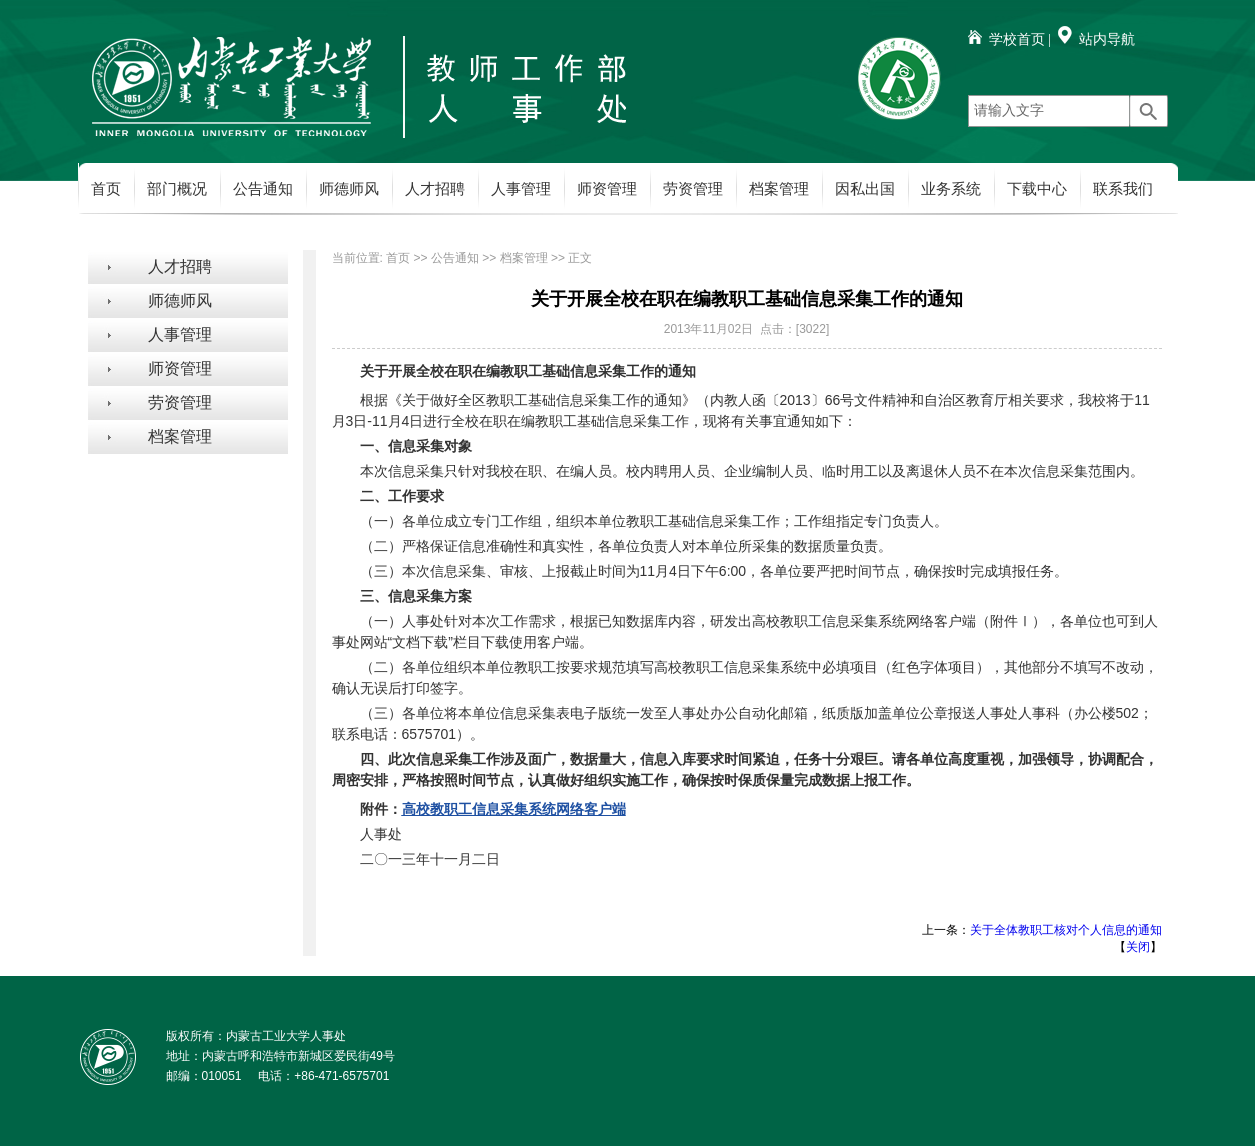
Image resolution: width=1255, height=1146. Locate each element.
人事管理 (521, 189)
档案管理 (779, 189)
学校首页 (1017, 39)
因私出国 (865, 189)
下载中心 (1037, 189)
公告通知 (263, 189)
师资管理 (607, 189)
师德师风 (349, 189)
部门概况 (177, 189)
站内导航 (1107, 39)
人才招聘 (435, 189)
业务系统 (951, 189)
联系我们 (1123, 189)
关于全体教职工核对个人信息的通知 (1066, 930)
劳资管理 (693, 189)
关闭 (1138, 947)
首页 (106, 189)
